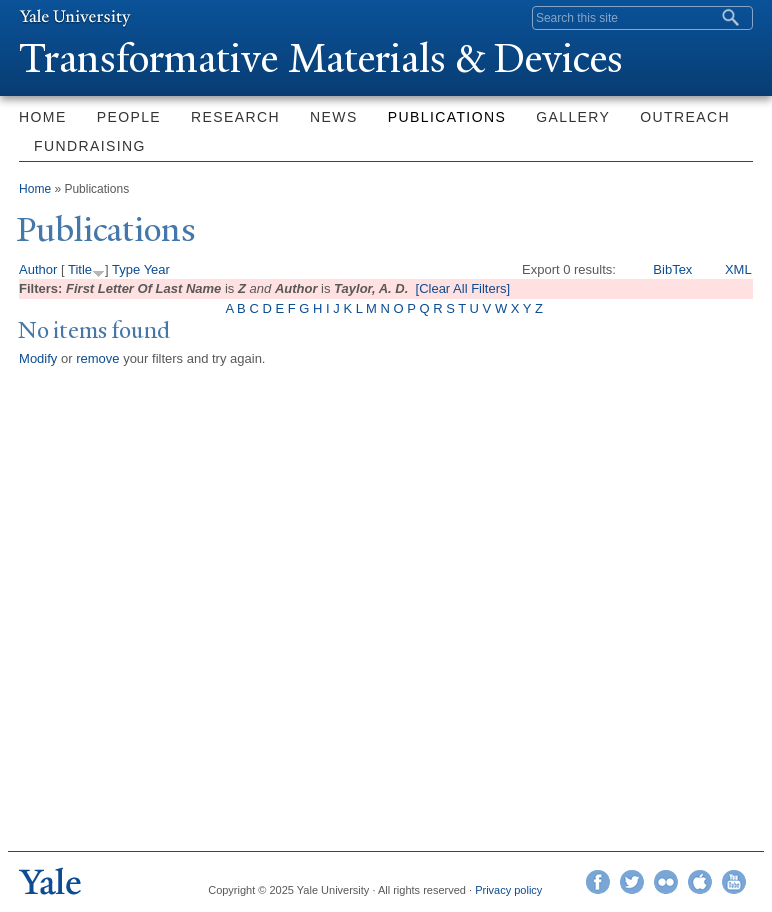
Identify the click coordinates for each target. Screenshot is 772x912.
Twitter (632, 882)
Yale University (75, 17)
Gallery (573, 117)
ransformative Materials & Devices (321, 58)
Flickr (666, 882)
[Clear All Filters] (463, 288)
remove (97, 358)
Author (38, 269)
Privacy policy (508, 890)
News (334, 117)
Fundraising (90, 146)
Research (235, 117)
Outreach (685, 117)
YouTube (734, 882)
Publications (447, 117)
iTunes (700, 882)
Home (43, 117)
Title (80, 269)
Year (157, 269)
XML (738, 269)
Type (126, 269)
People (129, 117)
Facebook (598, 882)
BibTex (672, 269)
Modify (38, 358)
